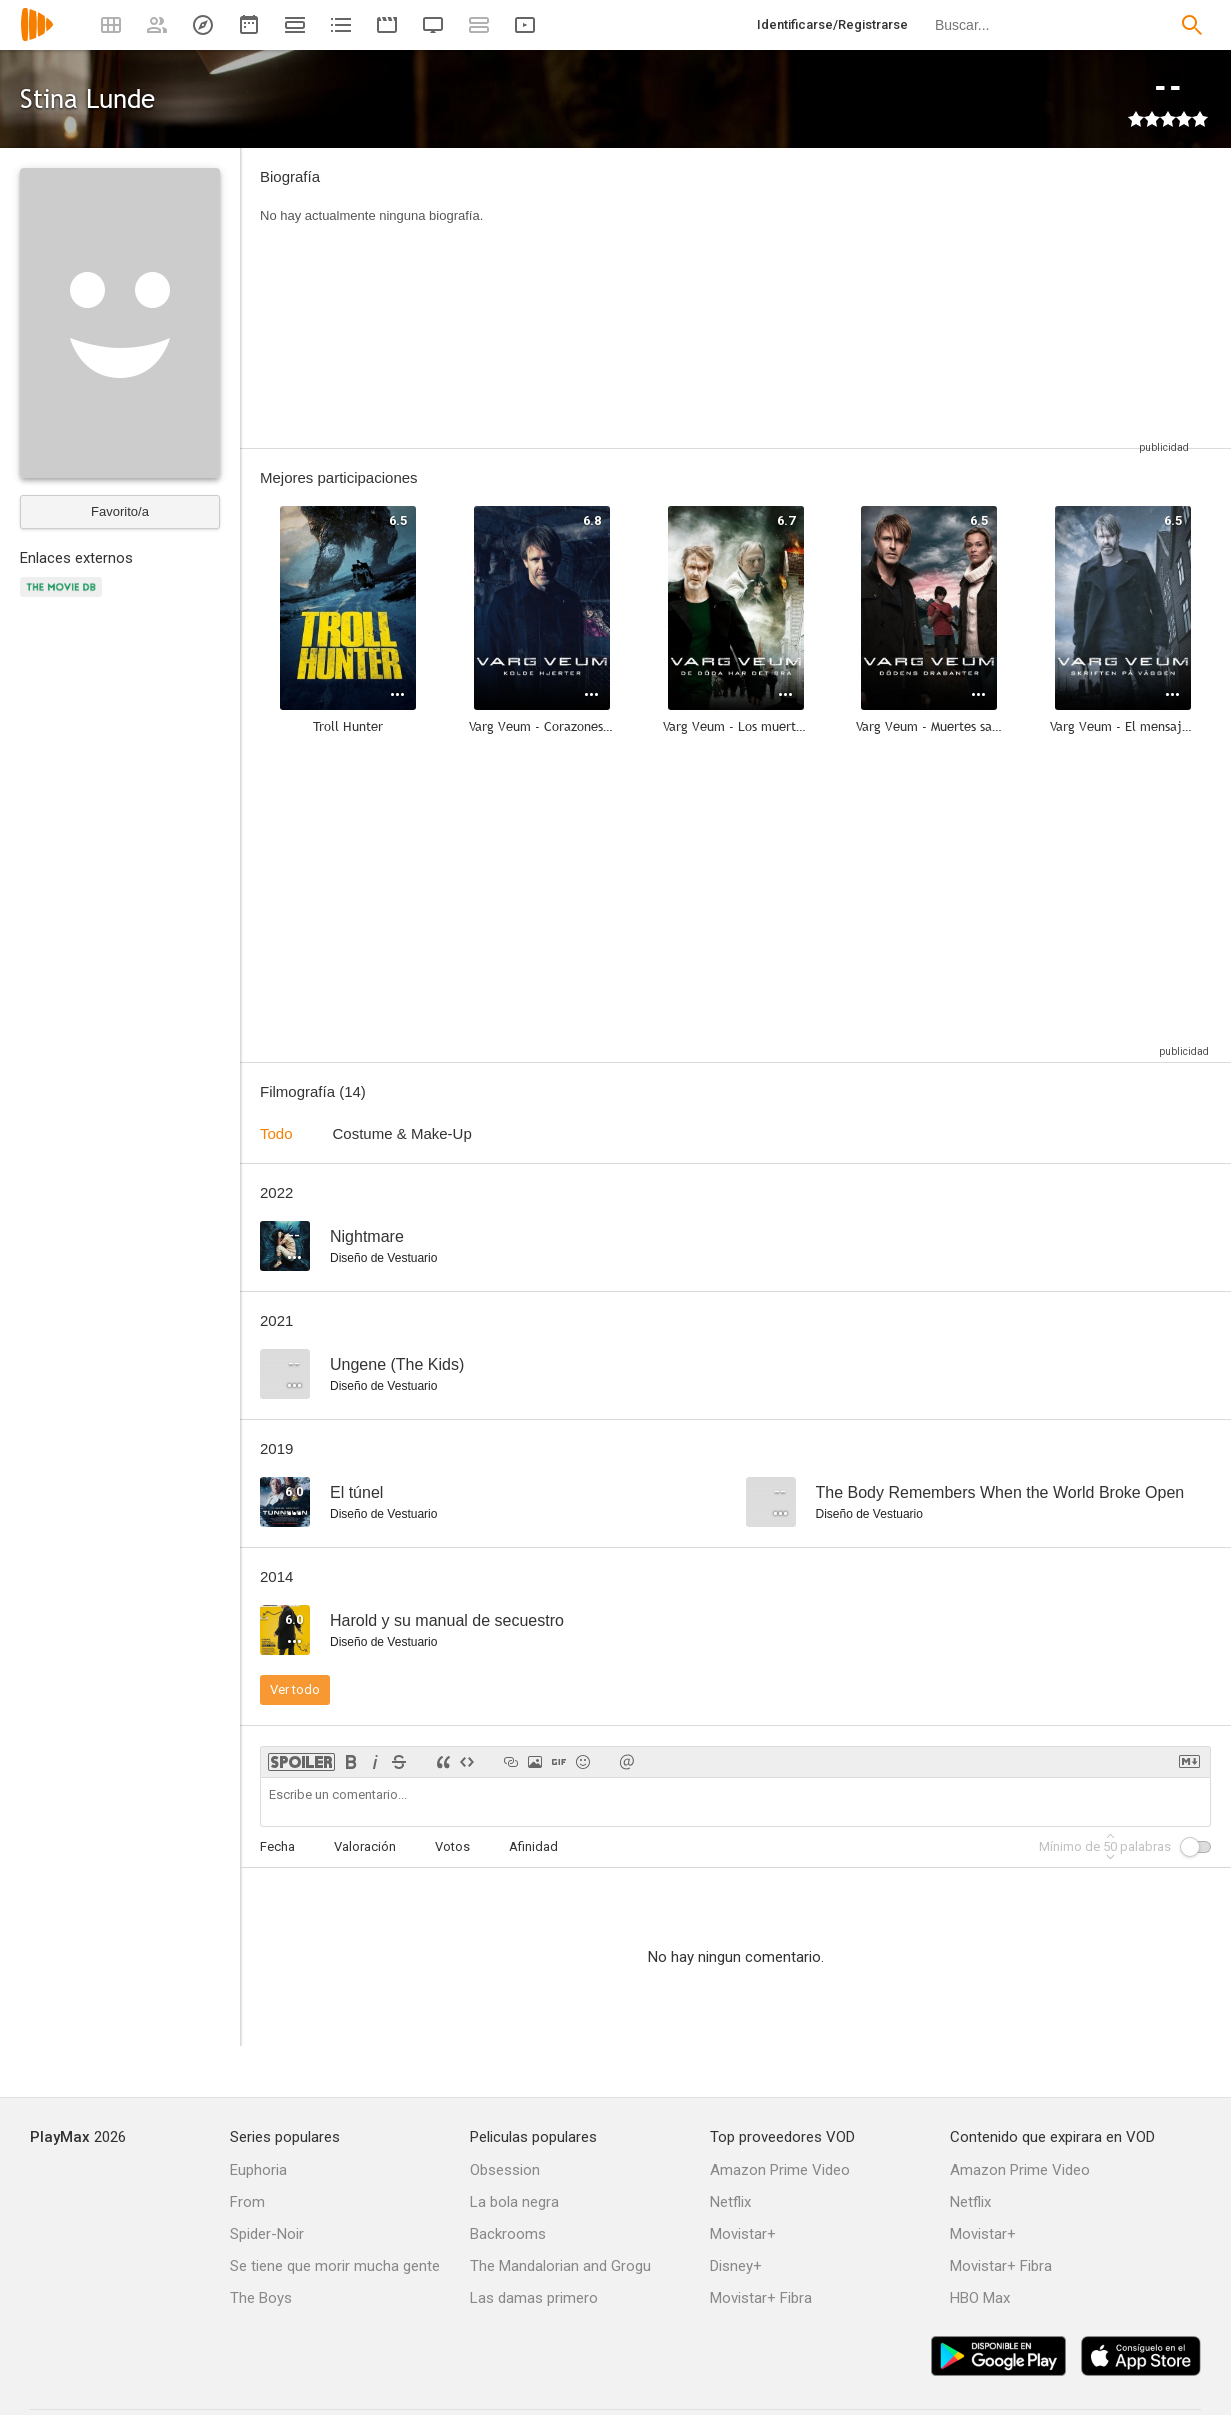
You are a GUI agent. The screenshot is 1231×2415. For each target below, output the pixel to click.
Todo (276, 1133)
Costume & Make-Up (402, 1133)
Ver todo (295, 1689)
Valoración (365, 1846)
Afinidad (533, 1846)
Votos (452, 1846)
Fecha (277, 1846)
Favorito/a (120, 511)
